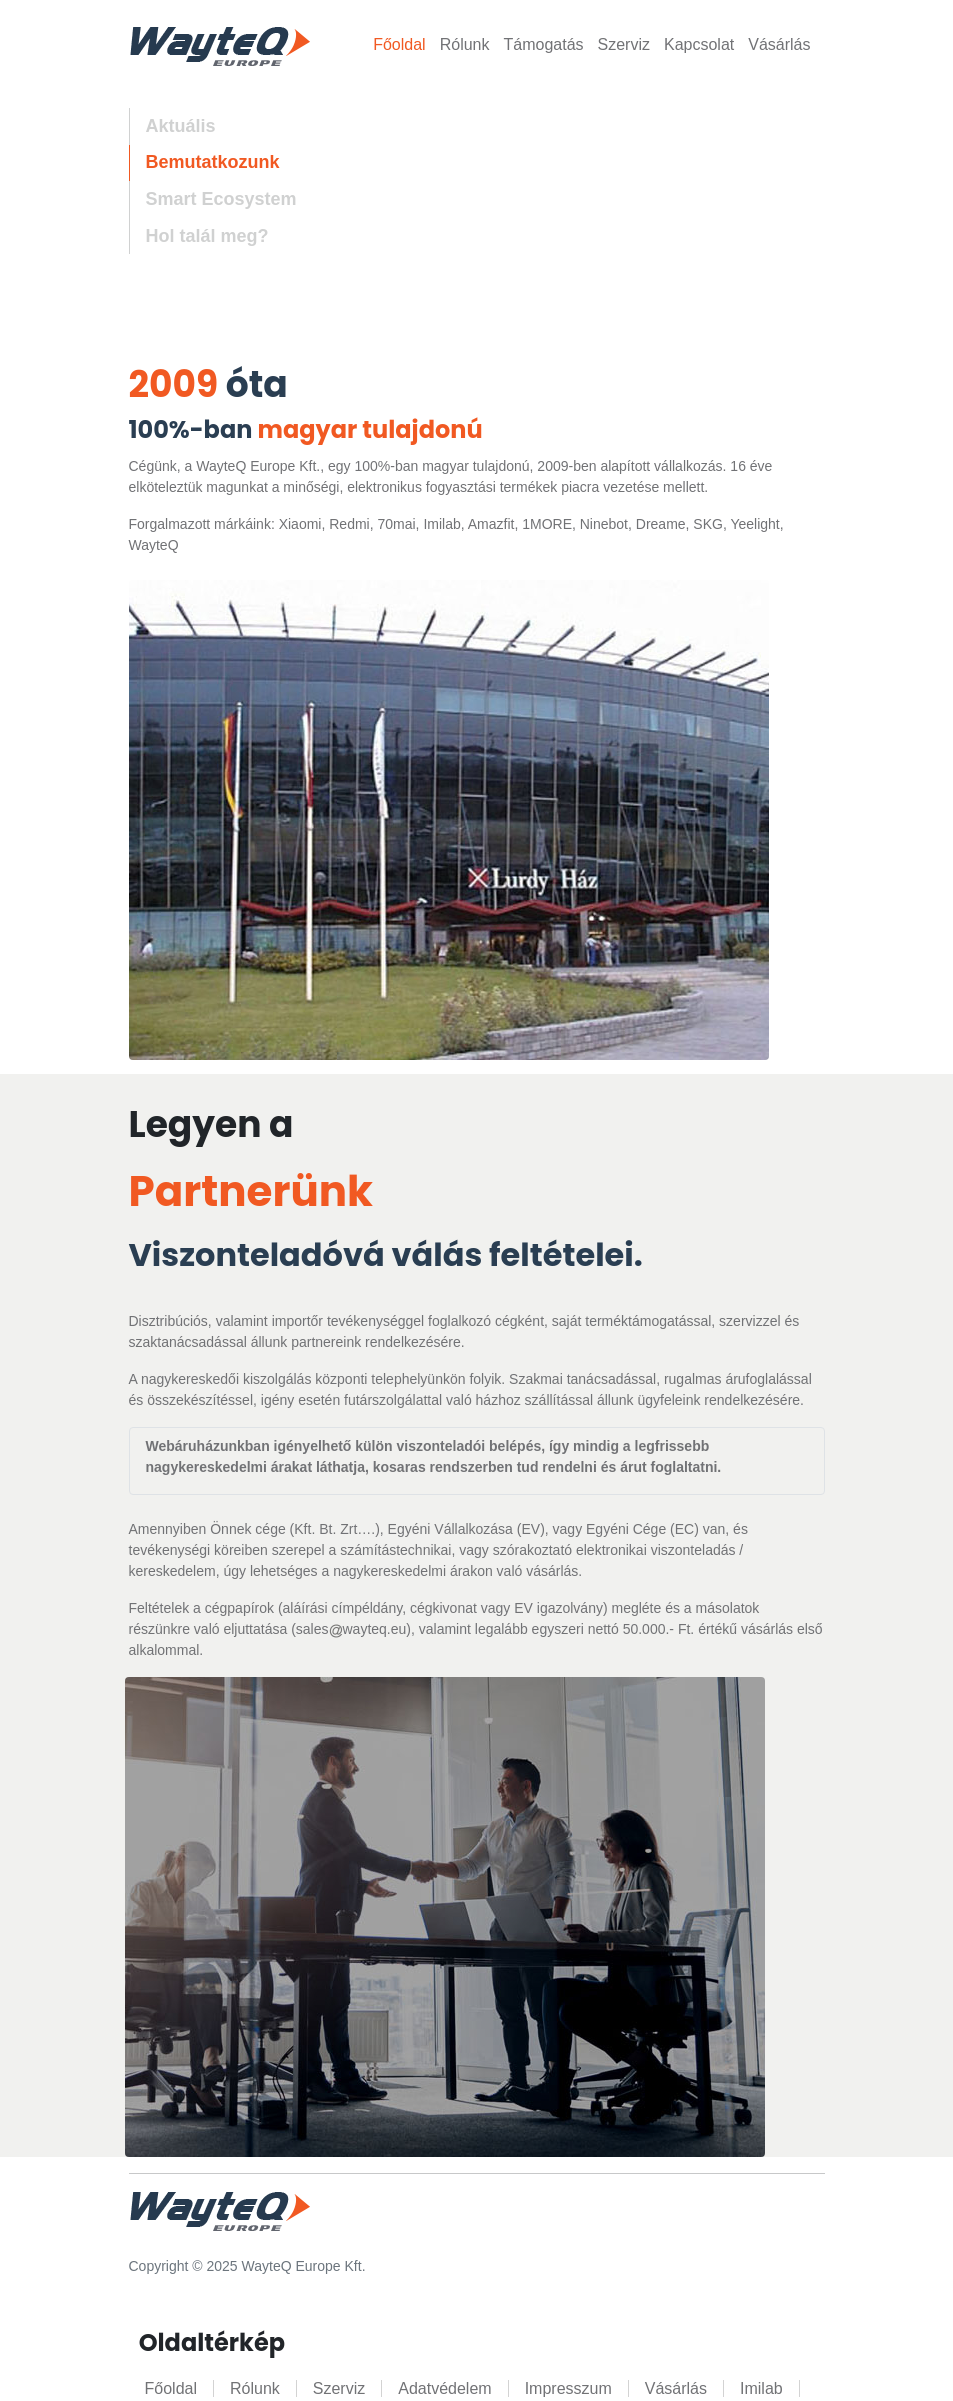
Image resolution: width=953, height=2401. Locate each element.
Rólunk (465, 44)
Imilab (761, 2388)
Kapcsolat (699, 44)
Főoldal (399, 44)
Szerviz (624, 44)
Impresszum (568, 2388)
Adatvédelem (444, 2388)
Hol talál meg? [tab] (207, 236)
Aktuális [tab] (181, 126)
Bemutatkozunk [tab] (213, 162)
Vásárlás (779, 44)
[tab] (213, 199)
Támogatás (543, 44)
